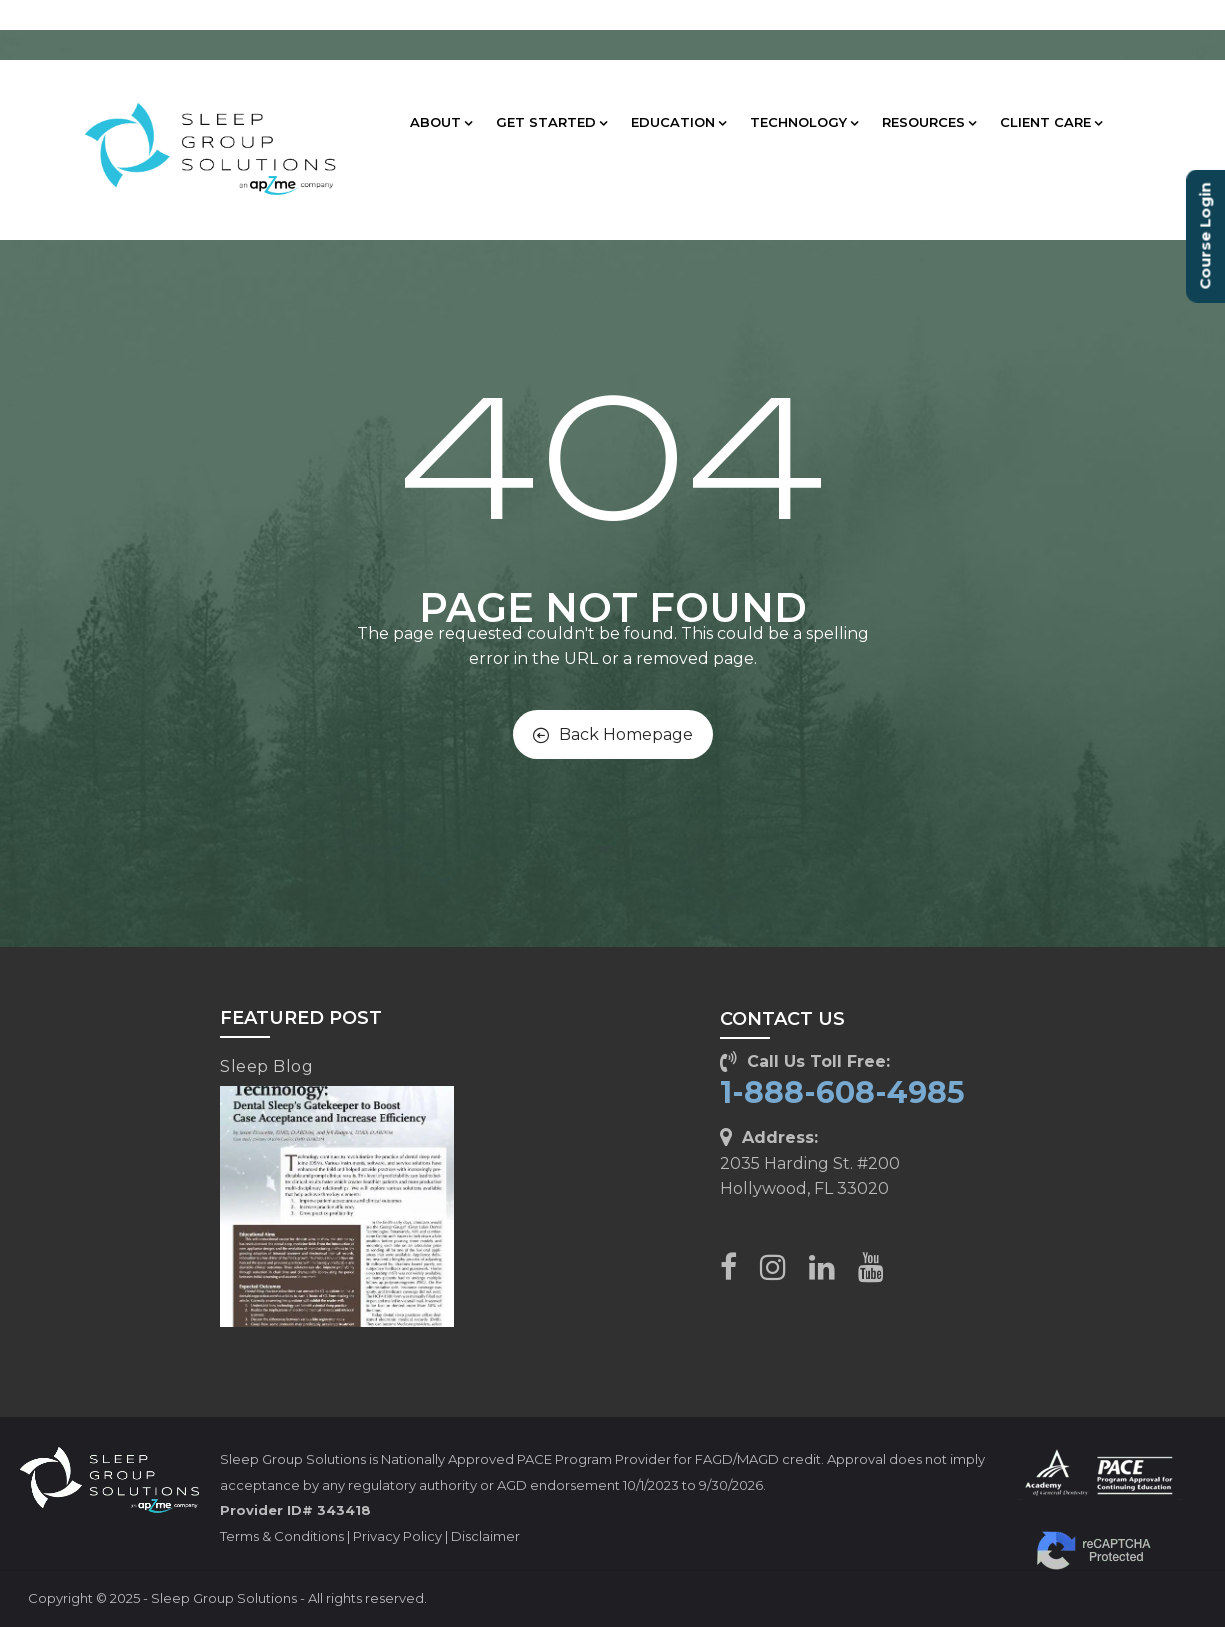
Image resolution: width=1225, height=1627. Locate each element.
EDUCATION (678, 122)
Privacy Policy (397, 1536)
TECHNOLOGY (804, 122)
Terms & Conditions (282, 1536)
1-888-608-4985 (842, 1092)
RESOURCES (929, 122)
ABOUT (441, 122)
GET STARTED (551, 122)
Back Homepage (613, 734)
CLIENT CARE (1051, 122)
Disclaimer (485, 1536)
